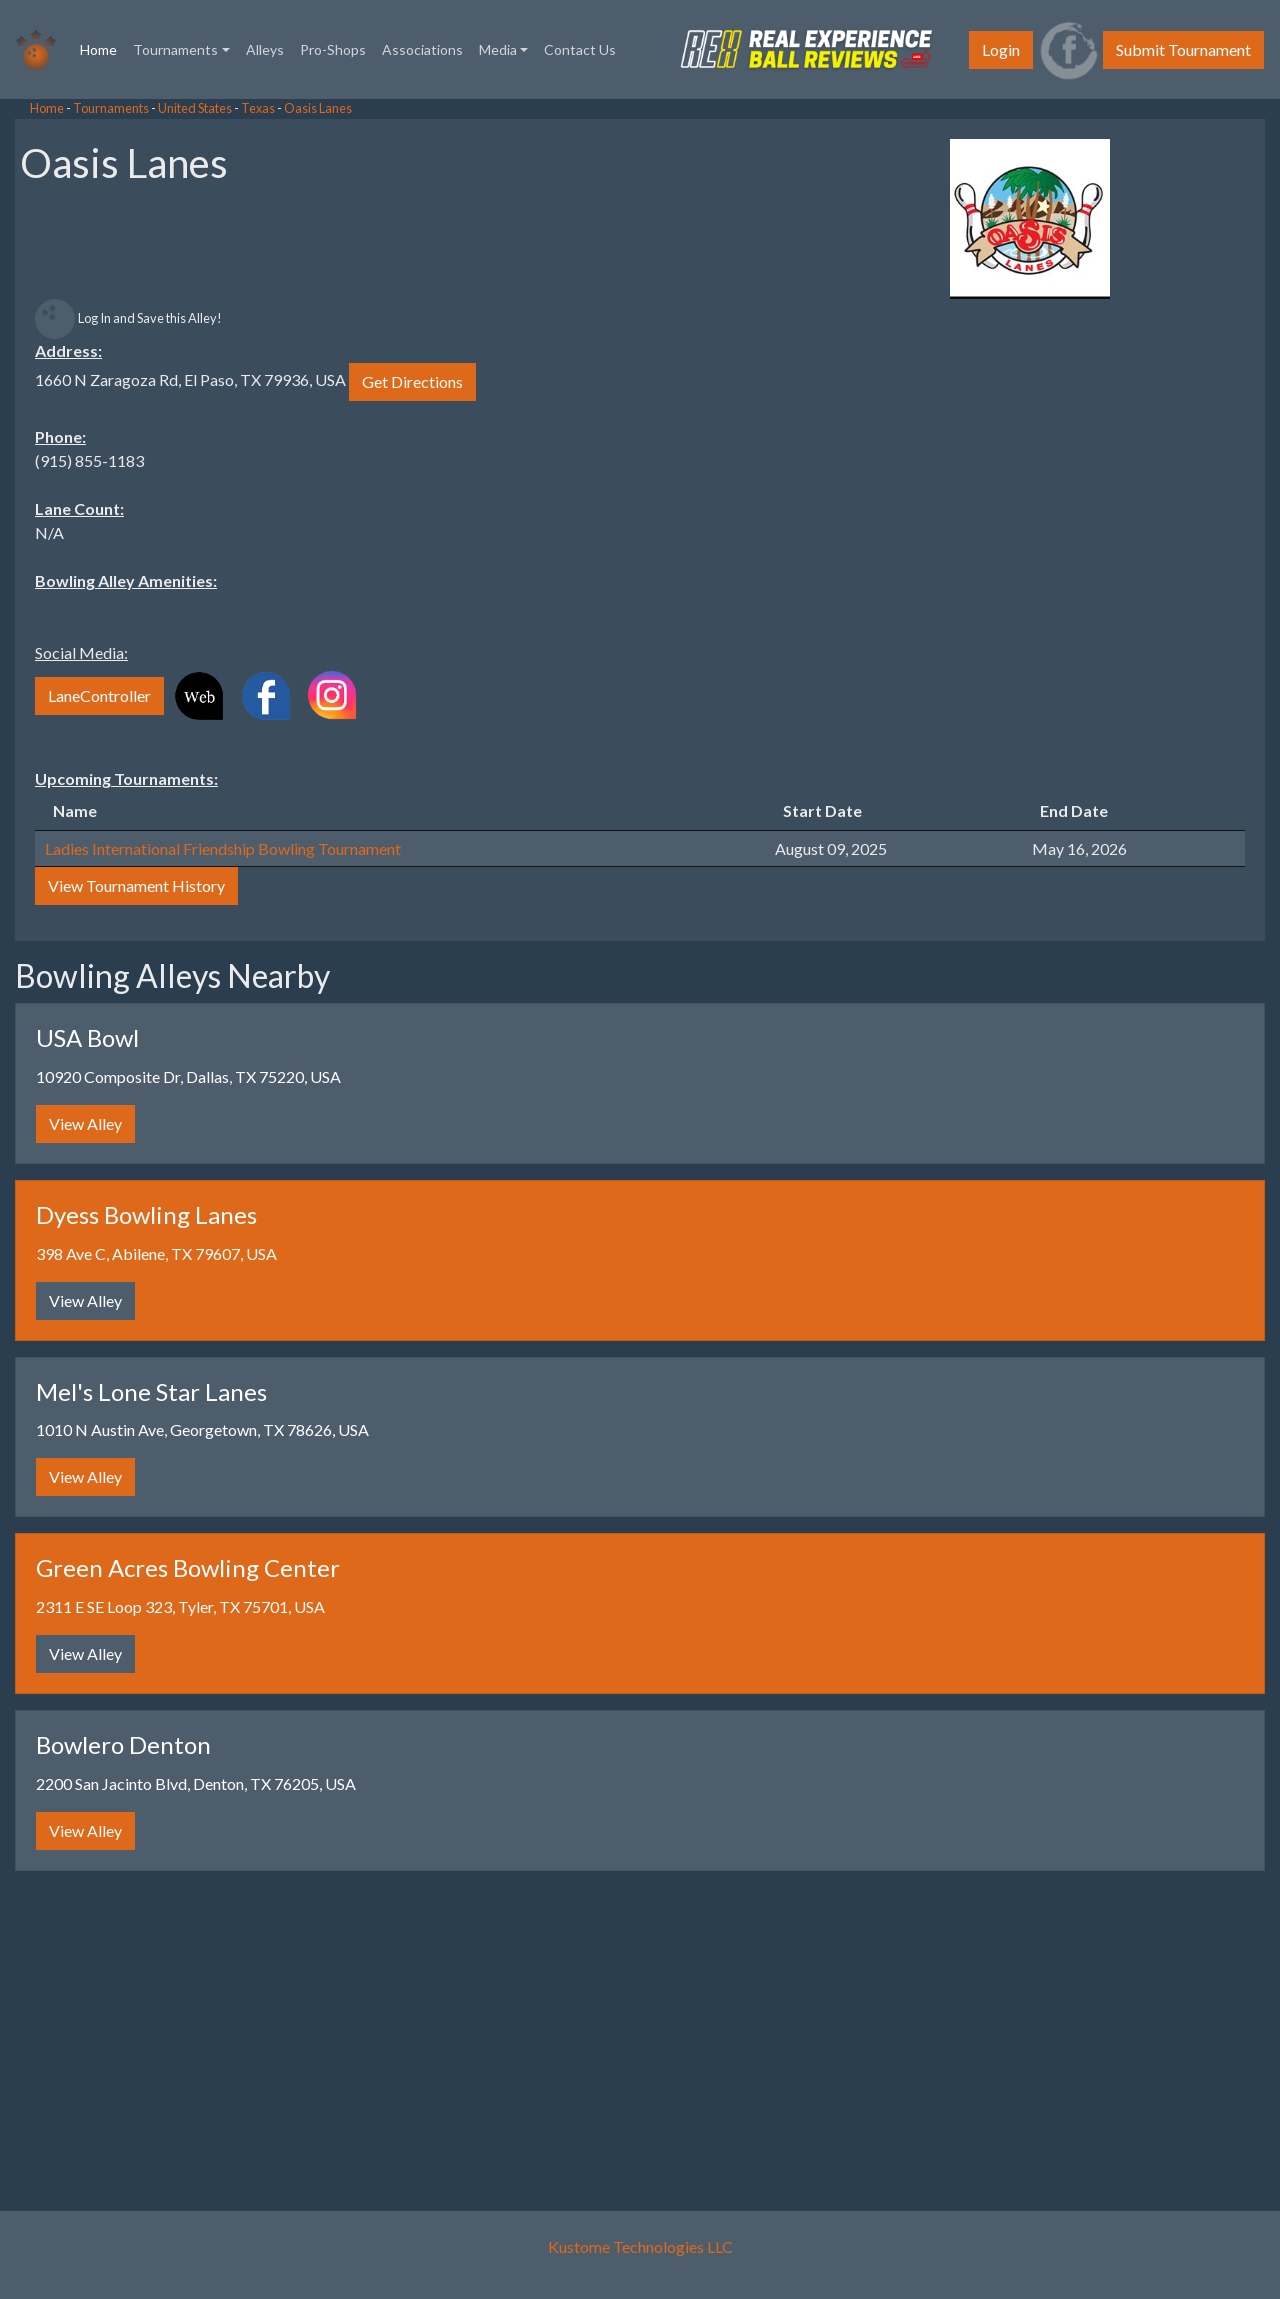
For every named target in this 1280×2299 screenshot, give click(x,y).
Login (1001, 49)
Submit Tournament (1183, 49)
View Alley (85, 1123)
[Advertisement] (160, 400)
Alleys (265, 49)
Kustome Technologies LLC (640, 2246)
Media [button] (498, 49)
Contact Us (580, 49)
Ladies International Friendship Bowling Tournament (223, 848)
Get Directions (412, 381)
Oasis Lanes (318, 108)
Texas (258, 108)
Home (102, 48)
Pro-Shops (333, 49)
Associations (422, 49)
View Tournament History (136, 885)
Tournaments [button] (175, 49)
